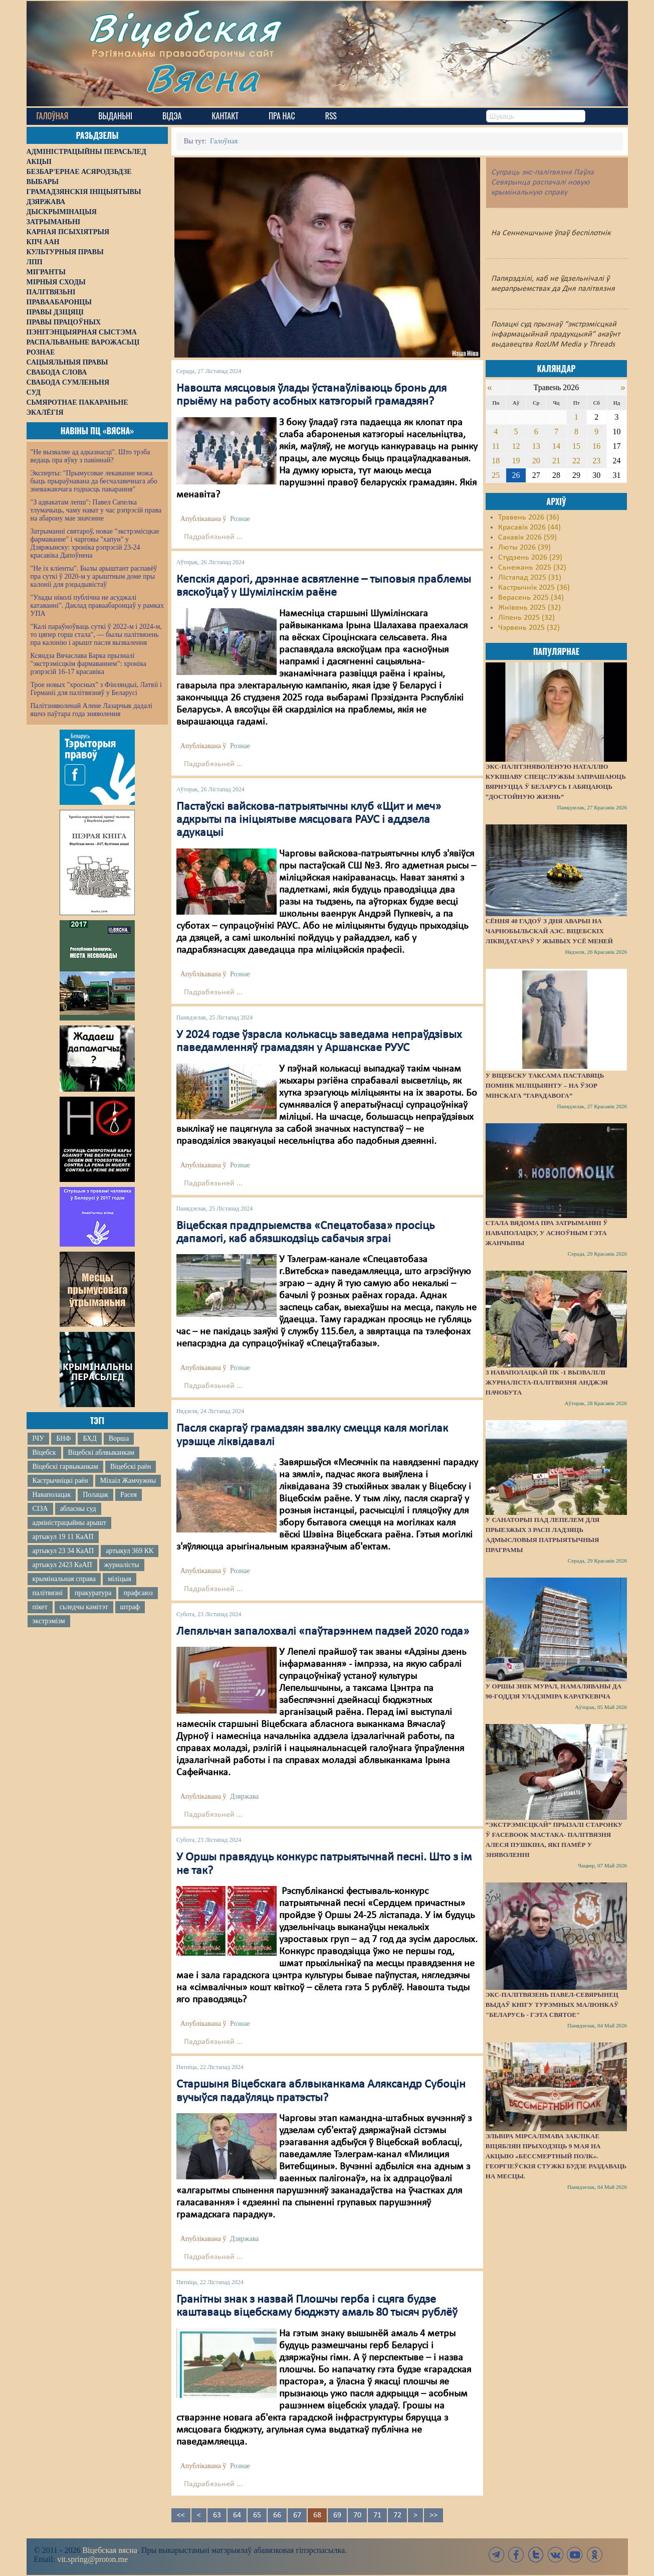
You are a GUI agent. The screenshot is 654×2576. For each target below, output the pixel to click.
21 (556, 460)
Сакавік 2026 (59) (527, 538)
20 (536, 460)
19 (516, 460)
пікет (40, 1607)
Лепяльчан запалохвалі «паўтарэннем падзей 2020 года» (322, 1632)
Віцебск (44, 1452)
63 (217, 2515)
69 (337, 2515)
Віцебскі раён (130, 1466)
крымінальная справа (64, 1579)
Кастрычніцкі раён (60, 1480)
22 (576, 460)
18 (496, 460)
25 (496, 475)
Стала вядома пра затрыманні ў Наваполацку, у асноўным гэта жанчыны (547, 1233)
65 (257, 2515)
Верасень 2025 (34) (531, 598)
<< (181, 2515)
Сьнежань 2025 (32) (532, 568)
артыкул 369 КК (129, 1551)
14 (556, 446)
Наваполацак (52, 1494)
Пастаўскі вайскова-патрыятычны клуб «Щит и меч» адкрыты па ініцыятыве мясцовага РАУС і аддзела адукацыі (308, 820)
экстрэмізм (49, 1621)
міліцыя (119, 1579)
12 (516, 446)
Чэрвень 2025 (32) (529, 628)
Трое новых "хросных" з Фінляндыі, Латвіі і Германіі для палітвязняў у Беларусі (96, 689)
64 (237, 2515)
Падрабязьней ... (213, 537)
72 (397, 2515)
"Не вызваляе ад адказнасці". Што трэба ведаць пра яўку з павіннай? (90, 456)
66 (277, 2515)
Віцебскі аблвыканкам (101, 1452)
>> (433, 2515)
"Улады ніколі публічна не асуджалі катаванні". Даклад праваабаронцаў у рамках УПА (97, 605)
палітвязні (48, 1593)
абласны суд (78, 1508)
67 (297, 2515)
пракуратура (93, 1593)
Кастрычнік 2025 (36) (534, 588)
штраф (130, 1607)
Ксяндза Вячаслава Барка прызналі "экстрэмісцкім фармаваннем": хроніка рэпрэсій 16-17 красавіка (88, 663)
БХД (89, 1438)
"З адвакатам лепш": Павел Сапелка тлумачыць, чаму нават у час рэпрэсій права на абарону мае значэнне (96, 510)
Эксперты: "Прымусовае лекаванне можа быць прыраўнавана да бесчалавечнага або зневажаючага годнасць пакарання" (94, 481)
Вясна (202, 77)
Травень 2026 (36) (528, 517)
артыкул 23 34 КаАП (63, 1551)
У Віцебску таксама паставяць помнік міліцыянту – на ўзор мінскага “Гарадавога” (545, 1085)
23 (596, 460)
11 (496, 446)
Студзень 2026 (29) (530, 558)
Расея (128, 1494)
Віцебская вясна (109, 2550)
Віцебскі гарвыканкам (65, 1466)
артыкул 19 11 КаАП (63, 1536)
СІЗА (40, 1508)
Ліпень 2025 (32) (526, 618)
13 (536, 446)
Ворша (119, 1438)
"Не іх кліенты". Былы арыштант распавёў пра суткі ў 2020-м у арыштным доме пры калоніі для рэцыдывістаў (94, 576)
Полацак (95, 1494)
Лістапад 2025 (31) (529, 578)
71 (377, 2515)
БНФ (63, 1438)
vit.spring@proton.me (92, 2559)
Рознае (240, 519)
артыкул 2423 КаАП (62, 1565)
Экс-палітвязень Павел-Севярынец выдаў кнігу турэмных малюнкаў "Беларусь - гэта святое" (552, 2004)
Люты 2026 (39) (524, 548)
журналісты (121, 1565)
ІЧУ (39, 1438)
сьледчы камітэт (84, 1607)
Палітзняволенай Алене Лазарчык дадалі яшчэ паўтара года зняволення (91, 710)
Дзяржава (244, 1796)
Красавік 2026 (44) (529, 528)
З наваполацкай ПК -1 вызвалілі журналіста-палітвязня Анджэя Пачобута (547, 1382)
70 (357, 2515)
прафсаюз (137, 1593)
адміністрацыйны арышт (70, 1522)
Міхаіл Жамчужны (128, 1480)
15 (576, 446)
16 (596, 446)
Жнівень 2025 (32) (529, 608)
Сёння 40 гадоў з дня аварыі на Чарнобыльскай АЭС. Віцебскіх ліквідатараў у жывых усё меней (549, 931)
